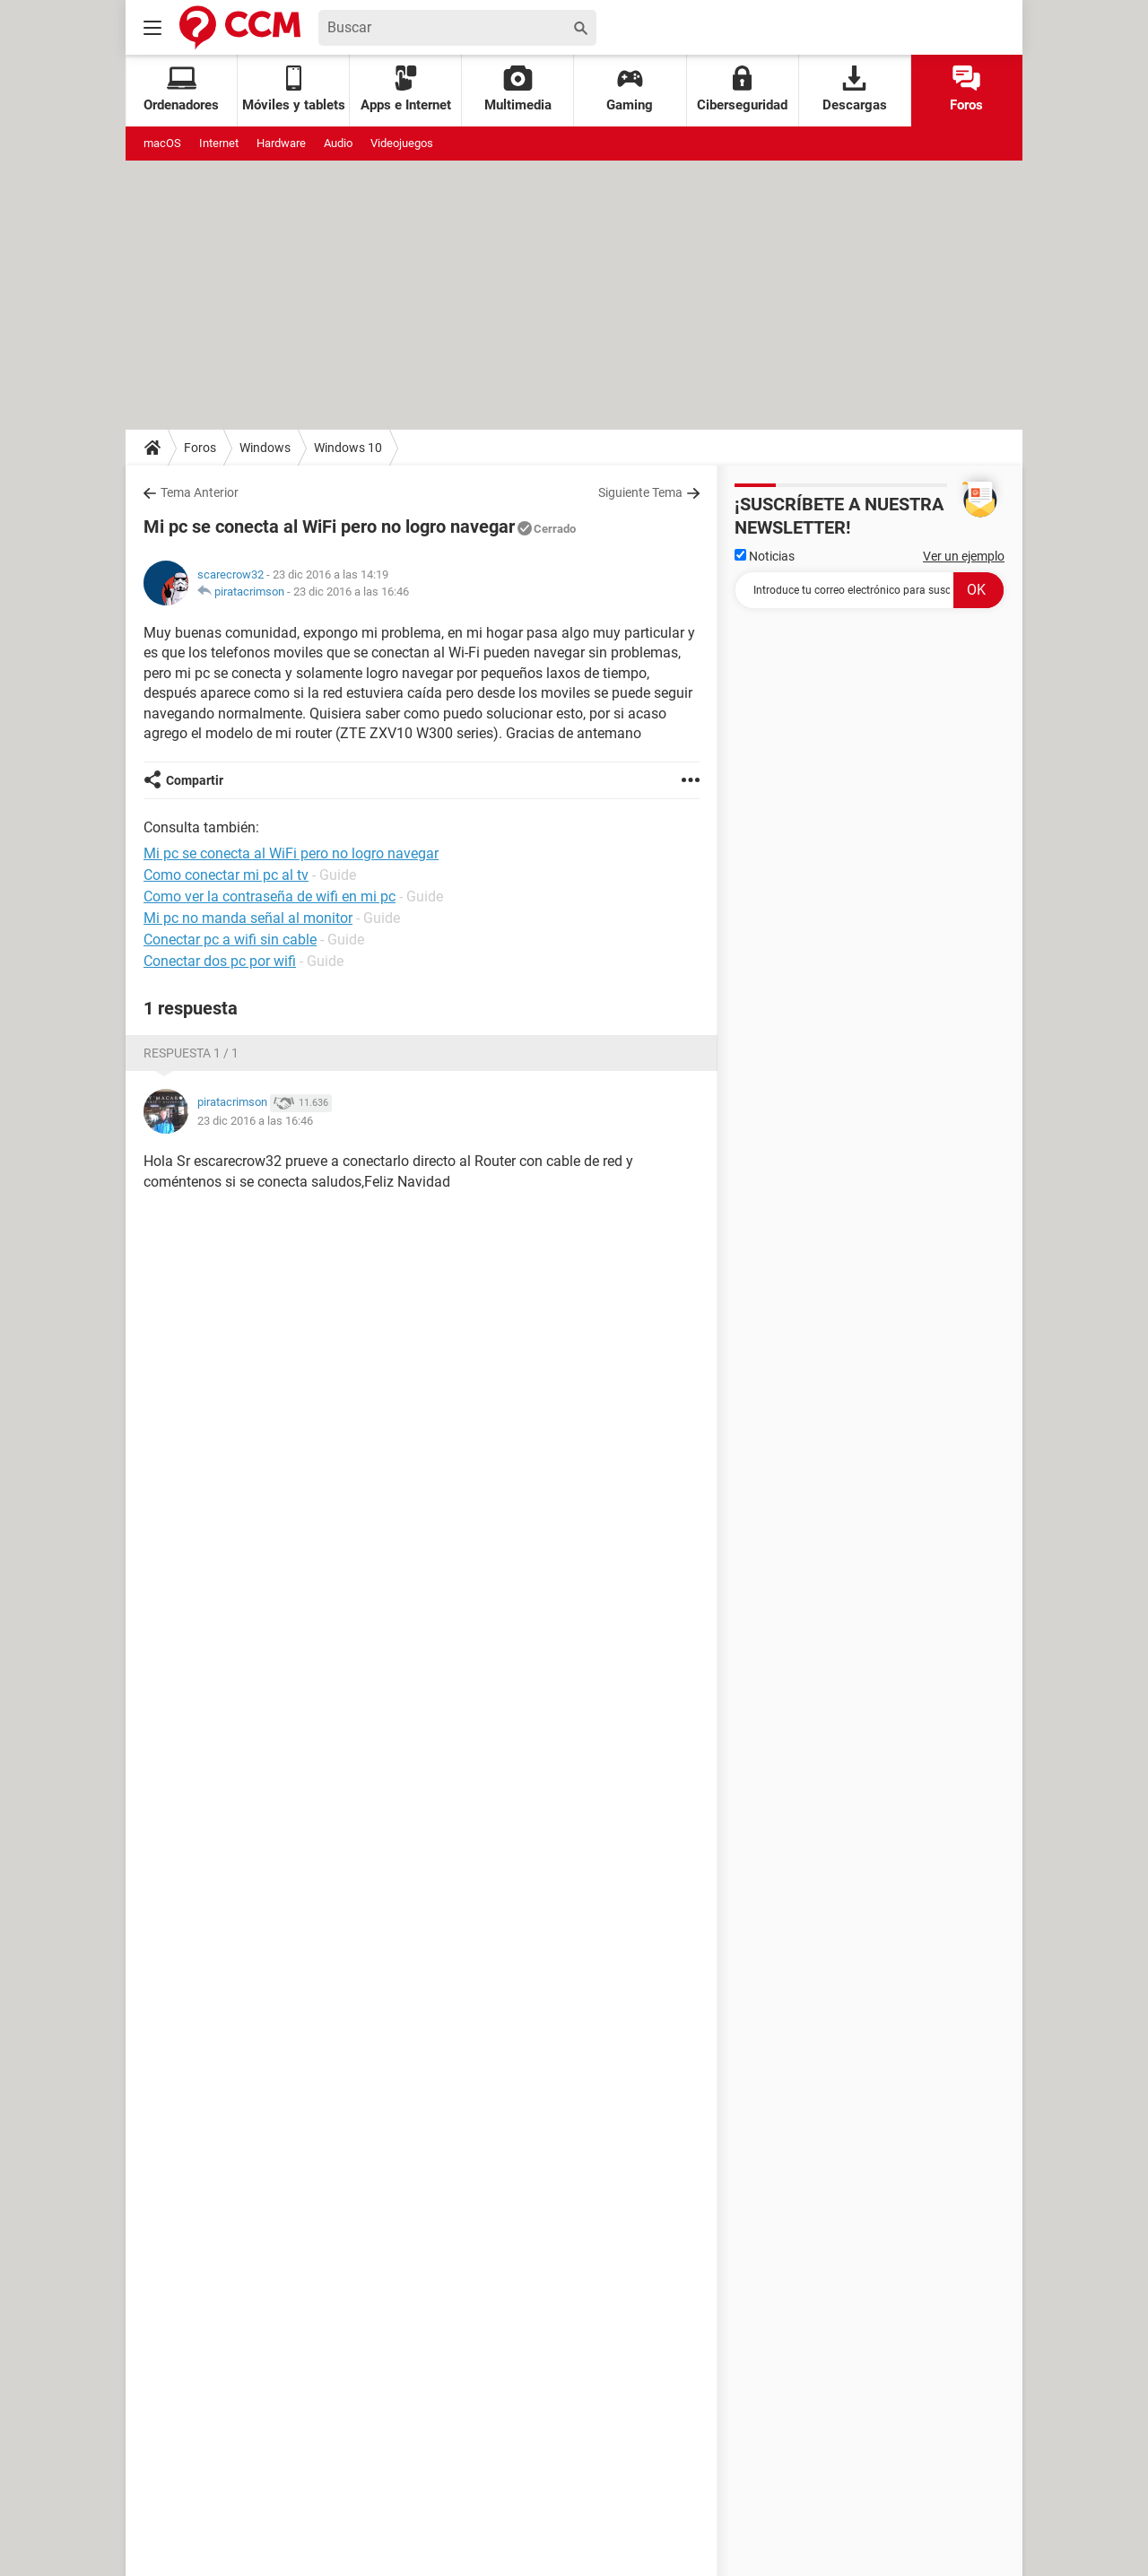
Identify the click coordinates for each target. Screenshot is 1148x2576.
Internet (219, 143)
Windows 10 (348, 447)
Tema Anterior (200, 492)
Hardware (281, 143)
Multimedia (518, 89)
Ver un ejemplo (963, 556)
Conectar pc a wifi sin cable (230, 939)
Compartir (194, 780)
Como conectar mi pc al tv (226, 874)
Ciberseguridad (742, 89)
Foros (966, 89)
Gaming (629, 89)
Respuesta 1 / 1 (191, 1053)
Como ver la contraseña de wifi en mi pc (270, 896)
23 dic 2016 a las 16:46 (351, 591)
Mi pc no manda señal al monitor (248, 918)
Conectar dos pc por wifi (220, 961)
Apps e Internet (406, 89)
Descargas (854, 89)
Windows (265, 447)
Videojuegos (401, 143)
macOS (162, 143)
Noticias (765, 556)
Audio (338, 143)
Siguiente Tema (640, 492)
